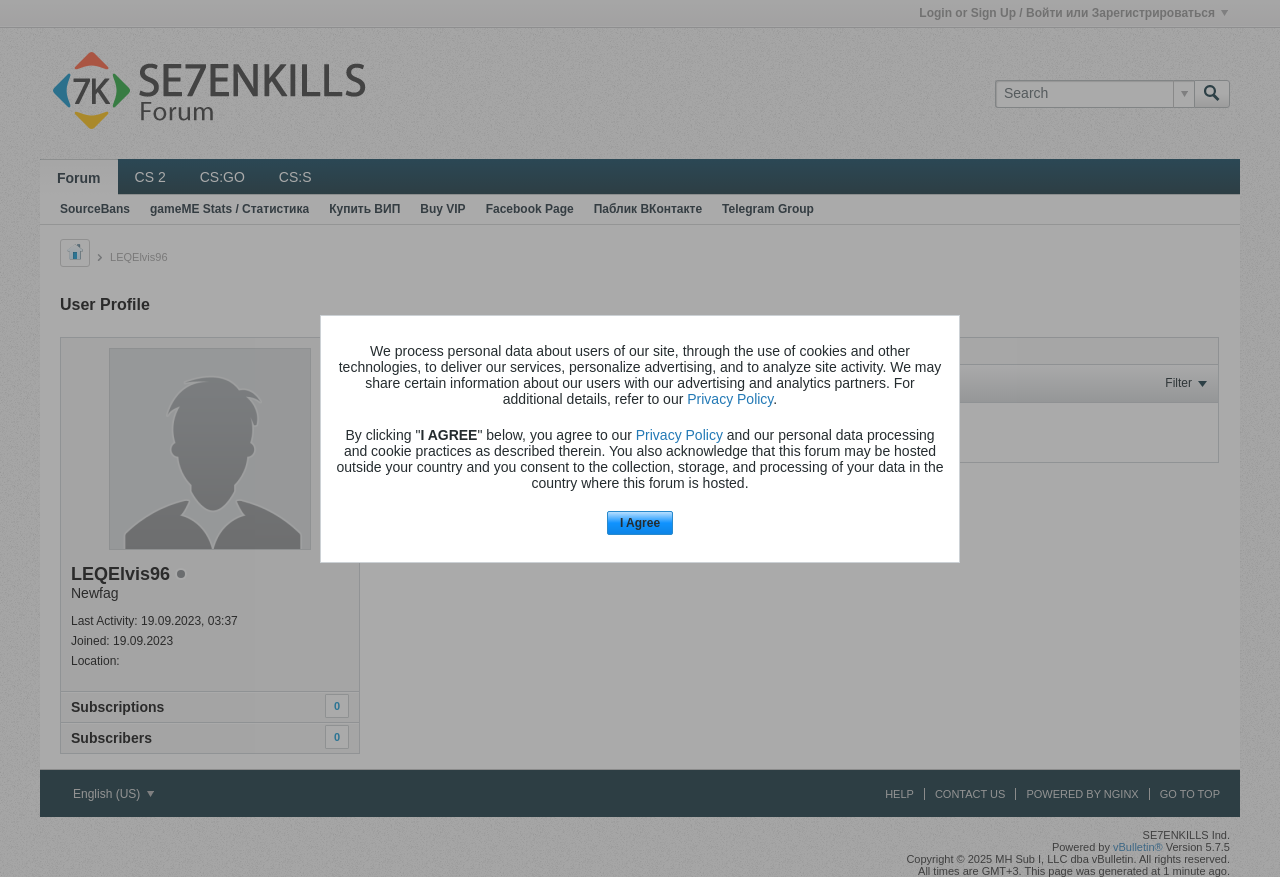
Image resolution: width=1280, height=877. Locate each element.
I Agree (640, 523)
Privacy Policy (730, 399)
